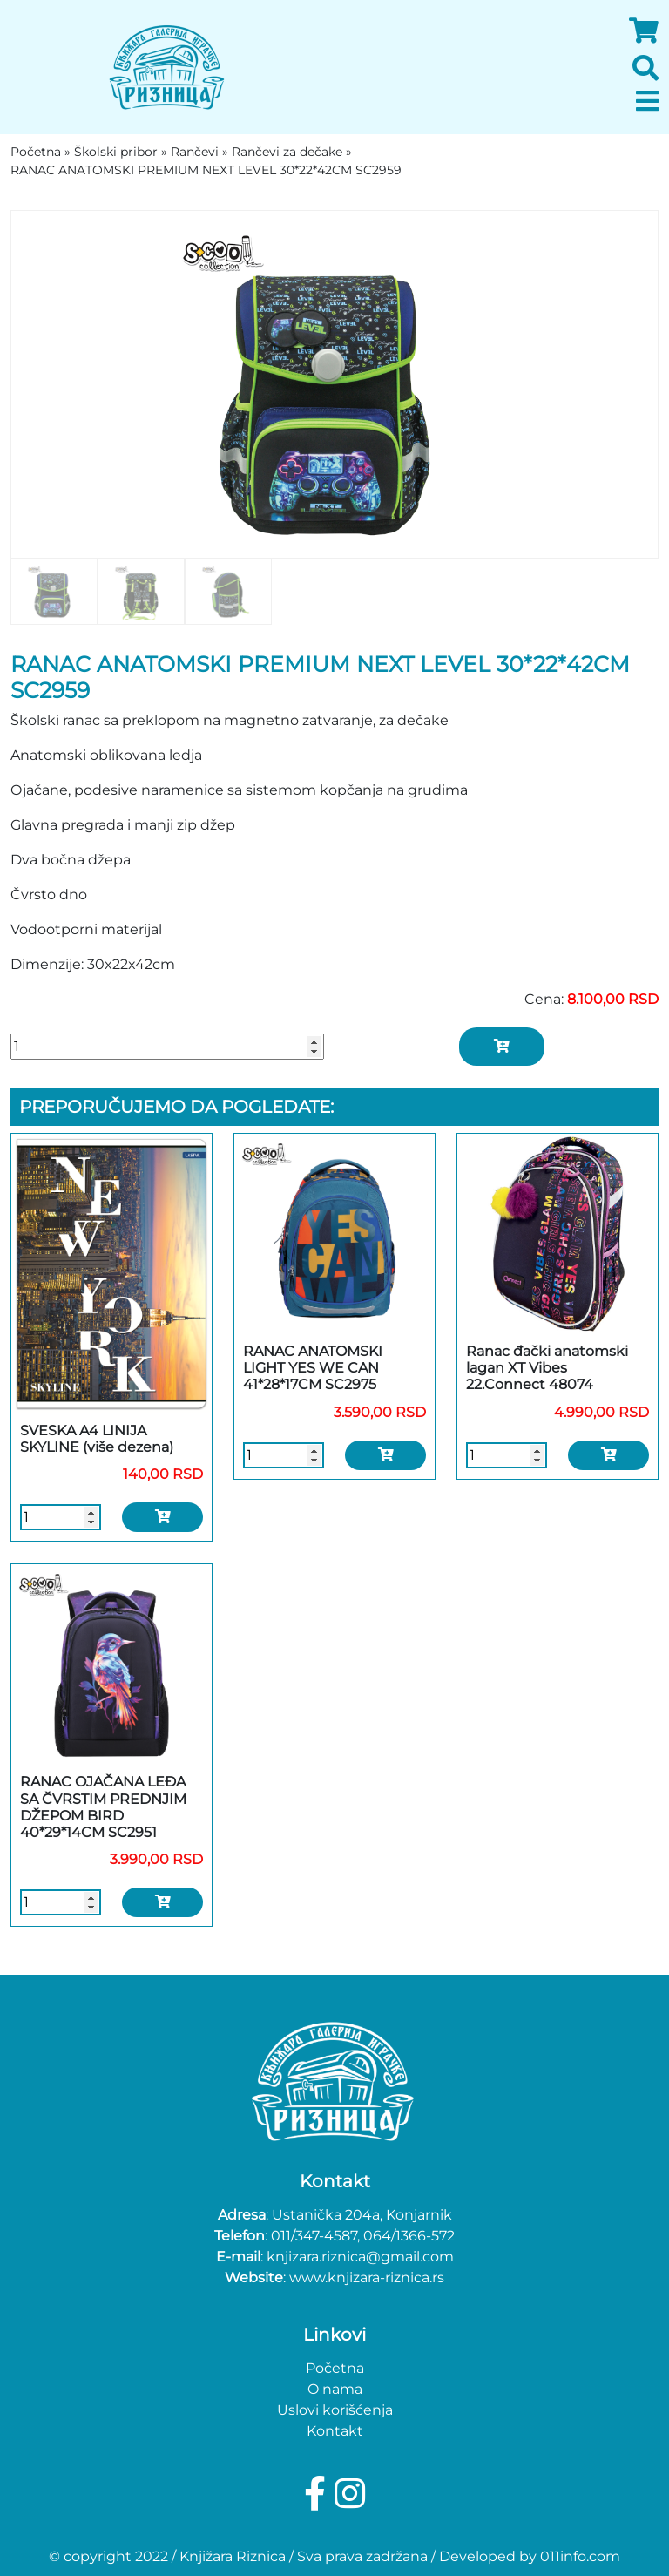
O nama (334, 2389)
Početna (335, 2368)
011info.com (580, 2556)
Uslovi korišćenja (335, 2410)
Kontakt (335, 2431)
